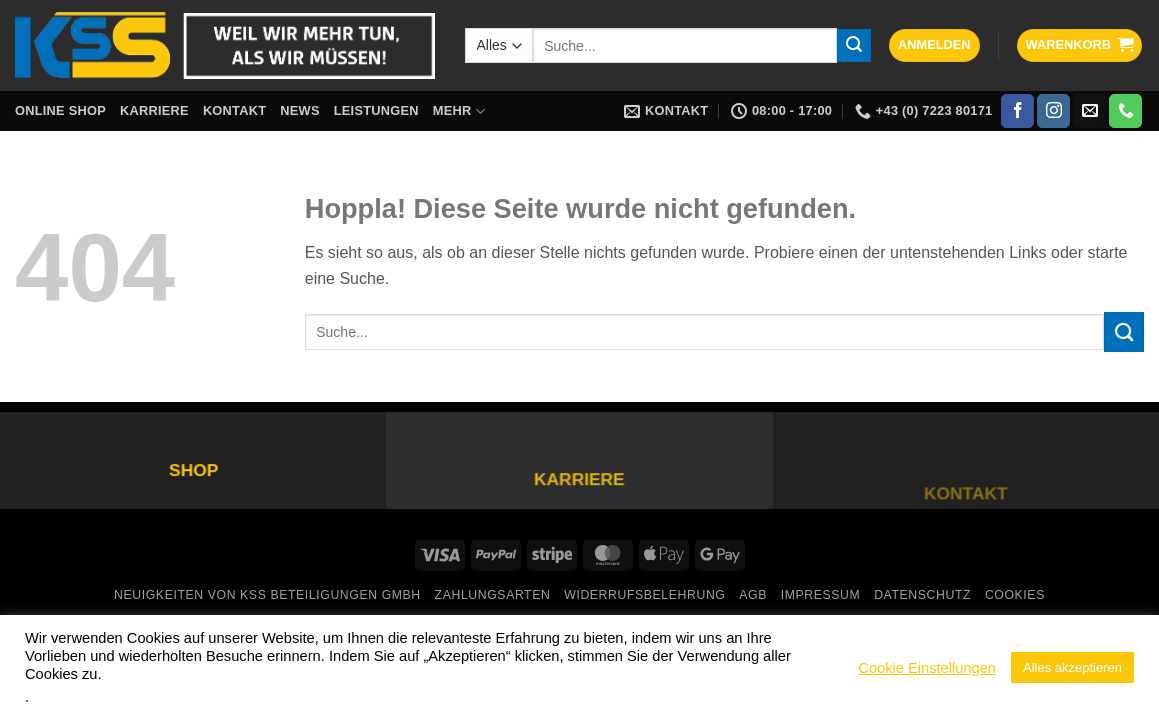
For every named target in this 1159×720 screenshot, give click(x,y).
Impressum (821, 595)
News (299, 110)
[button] (934, 45)
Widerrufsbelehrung (644, 595)
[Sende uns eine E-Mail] (1089, 111)
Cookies (1015, 595)
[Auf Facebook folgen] (1017, 111)
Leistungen (376, 110)
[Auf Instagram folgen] (1053, 111)
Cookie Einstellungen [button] (927, 668)
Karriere (154, 110)
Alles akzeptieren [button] (1072, 667)
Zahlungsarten (493, 595)
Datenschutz (922, 595)
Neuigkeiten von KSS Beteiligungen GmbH (267, 595)
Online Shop (60, 110)
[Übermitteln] (854, 46)
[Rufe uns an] (1125, 111)
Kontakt (234, 110)
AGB (753, 595)
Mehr (459, 111)
